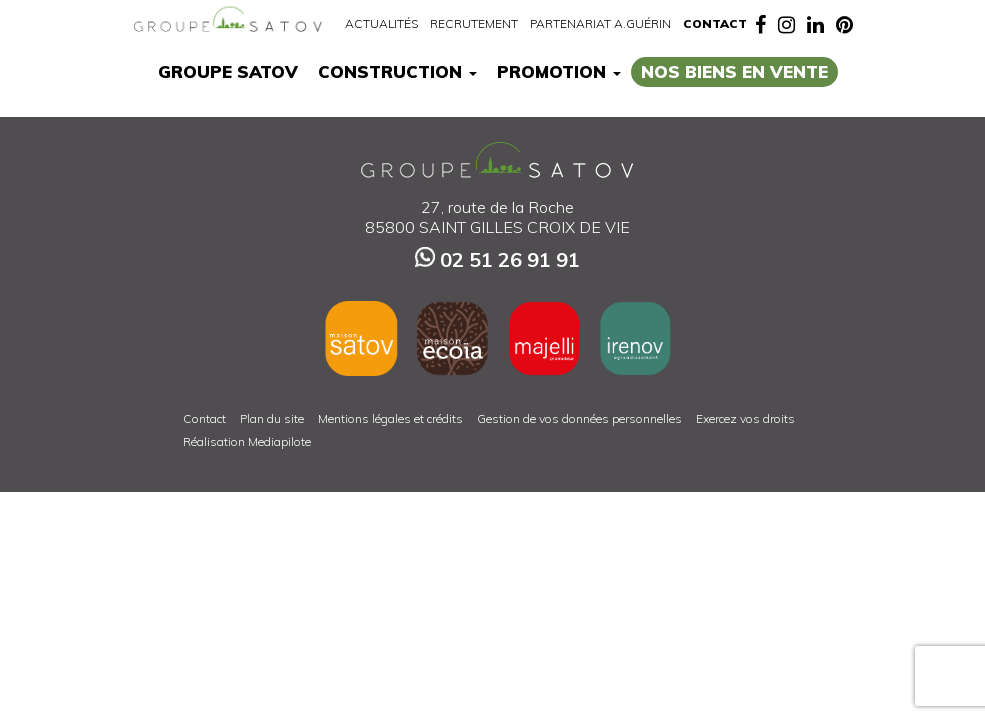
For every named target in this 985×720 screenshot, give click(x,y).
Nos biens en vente (734, 71)
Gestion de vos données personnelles (579, 418)
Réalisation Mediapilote (247, 441)
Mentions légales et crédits (390, 418)
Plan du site (272, 418)
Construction (397, 71)
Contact (715, 23)
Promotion (559, 71)
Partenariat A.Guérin (600, 23)
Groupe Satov (228, 71)
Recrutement (474, 23)
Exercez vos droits (745, 418)
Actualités (381, 23)
